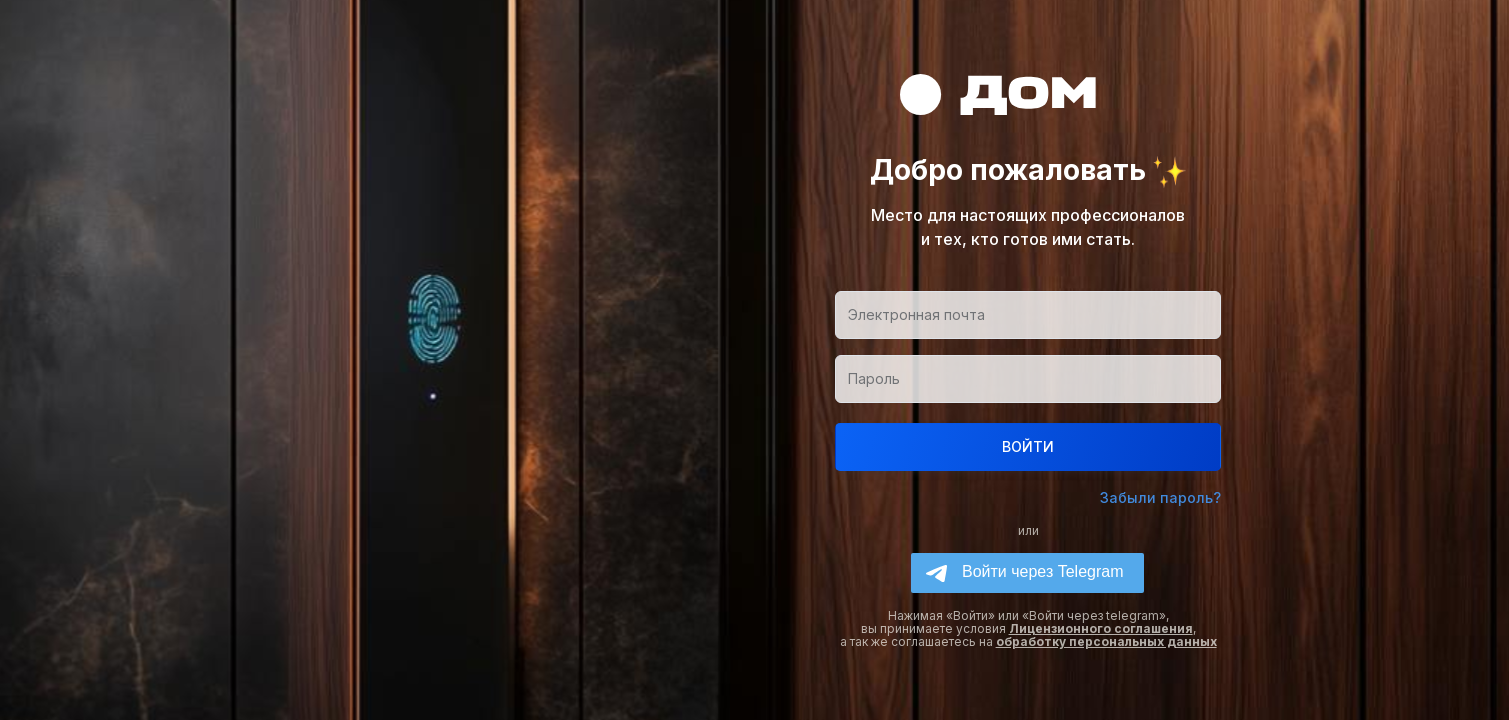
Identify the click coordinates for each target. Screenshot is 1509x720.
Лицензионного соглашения (1101, 628)
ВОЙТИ (1028, 446)
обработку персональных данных (1106, 641)
